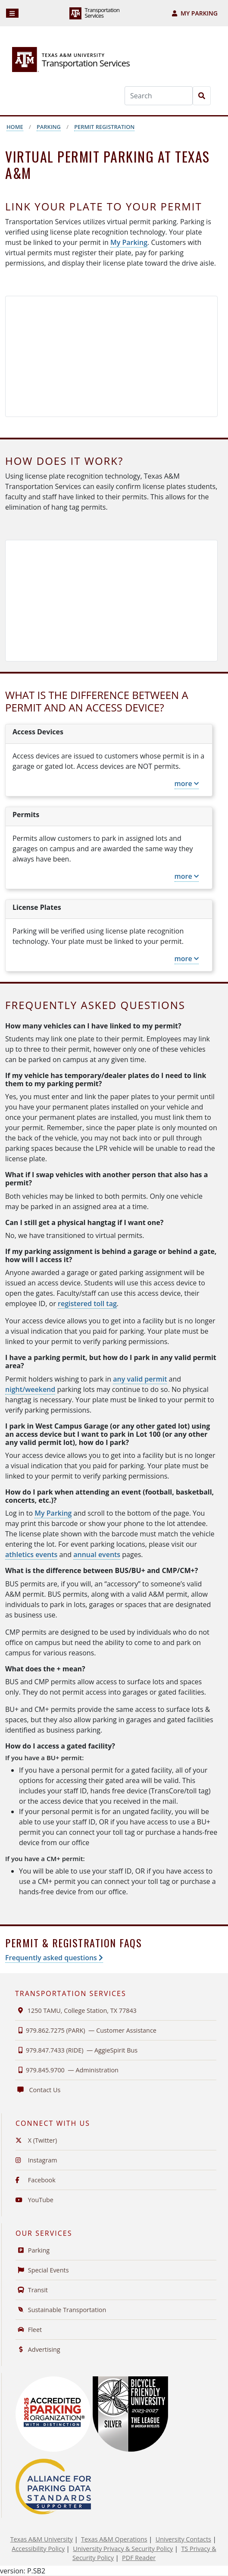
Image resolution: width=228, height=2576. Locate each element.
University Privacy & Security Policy (123, 2549)
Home (14, 127)
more (187, 783)
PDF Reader (139, 2558)
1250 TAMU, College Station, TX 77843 (76, 2010)
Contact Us (37, 2090)
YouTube (34, 2200)
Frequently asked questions (54, 1957)
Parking (49, 127)
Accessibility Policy (38, 2549)
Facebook (36, 2180)
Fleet (29, 2329)
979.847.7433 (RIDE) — (76, 2050)
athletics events (31, 1554)
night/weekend (30, 1389)
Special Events (42, 2270)
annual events (96, 1554)
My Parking (195, 13)
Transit (32, 2290)
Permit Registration (104, 127)
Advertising (38, 2349)
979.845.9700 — (67, 2070)
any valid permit (140, 1379)
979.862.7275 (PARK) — (85, 2030)
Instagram (36, 2160)
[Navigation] (12, 13)
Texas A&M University (41, 2539)
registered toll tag (87, 1303)
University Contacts (183, 2539)
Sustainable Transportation (61, 2310)
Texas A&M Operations (114, 2539)
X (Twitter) (36, 2140)
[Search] (159, 95)
